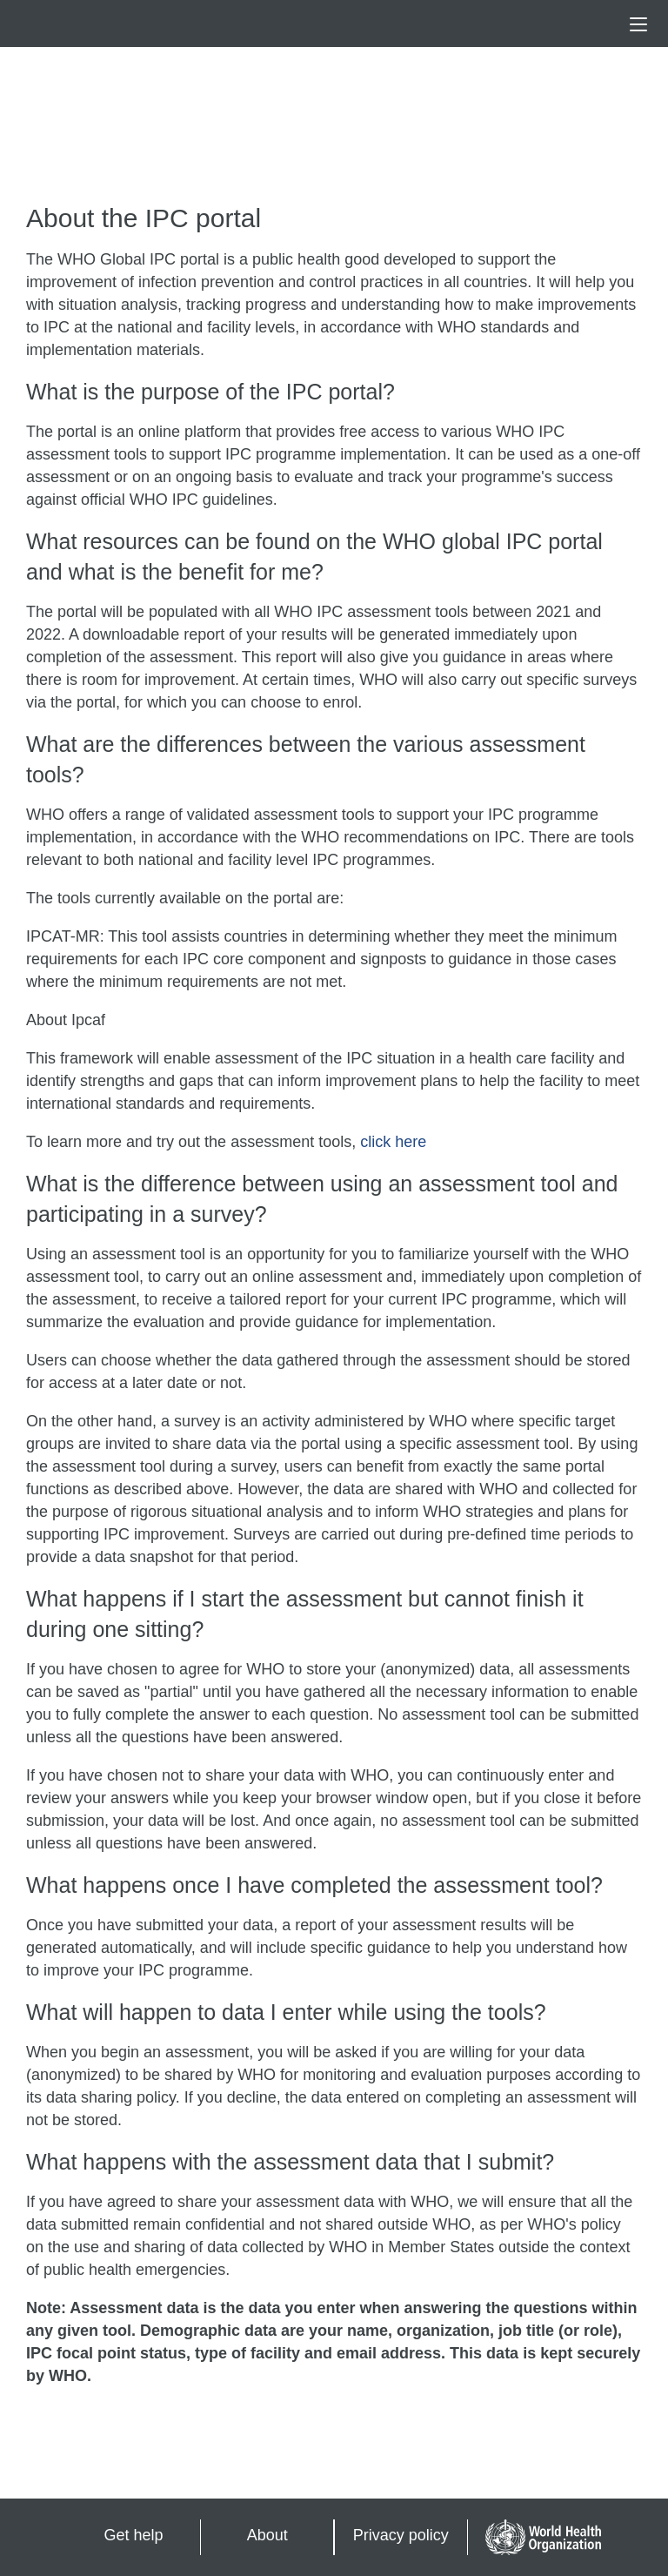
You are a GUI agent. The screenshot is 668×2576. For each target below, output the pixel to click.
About (267, 2535)
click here (393, 1141)
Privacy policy (401, 2535)
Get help (134, 2535)
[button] (638, 24)
